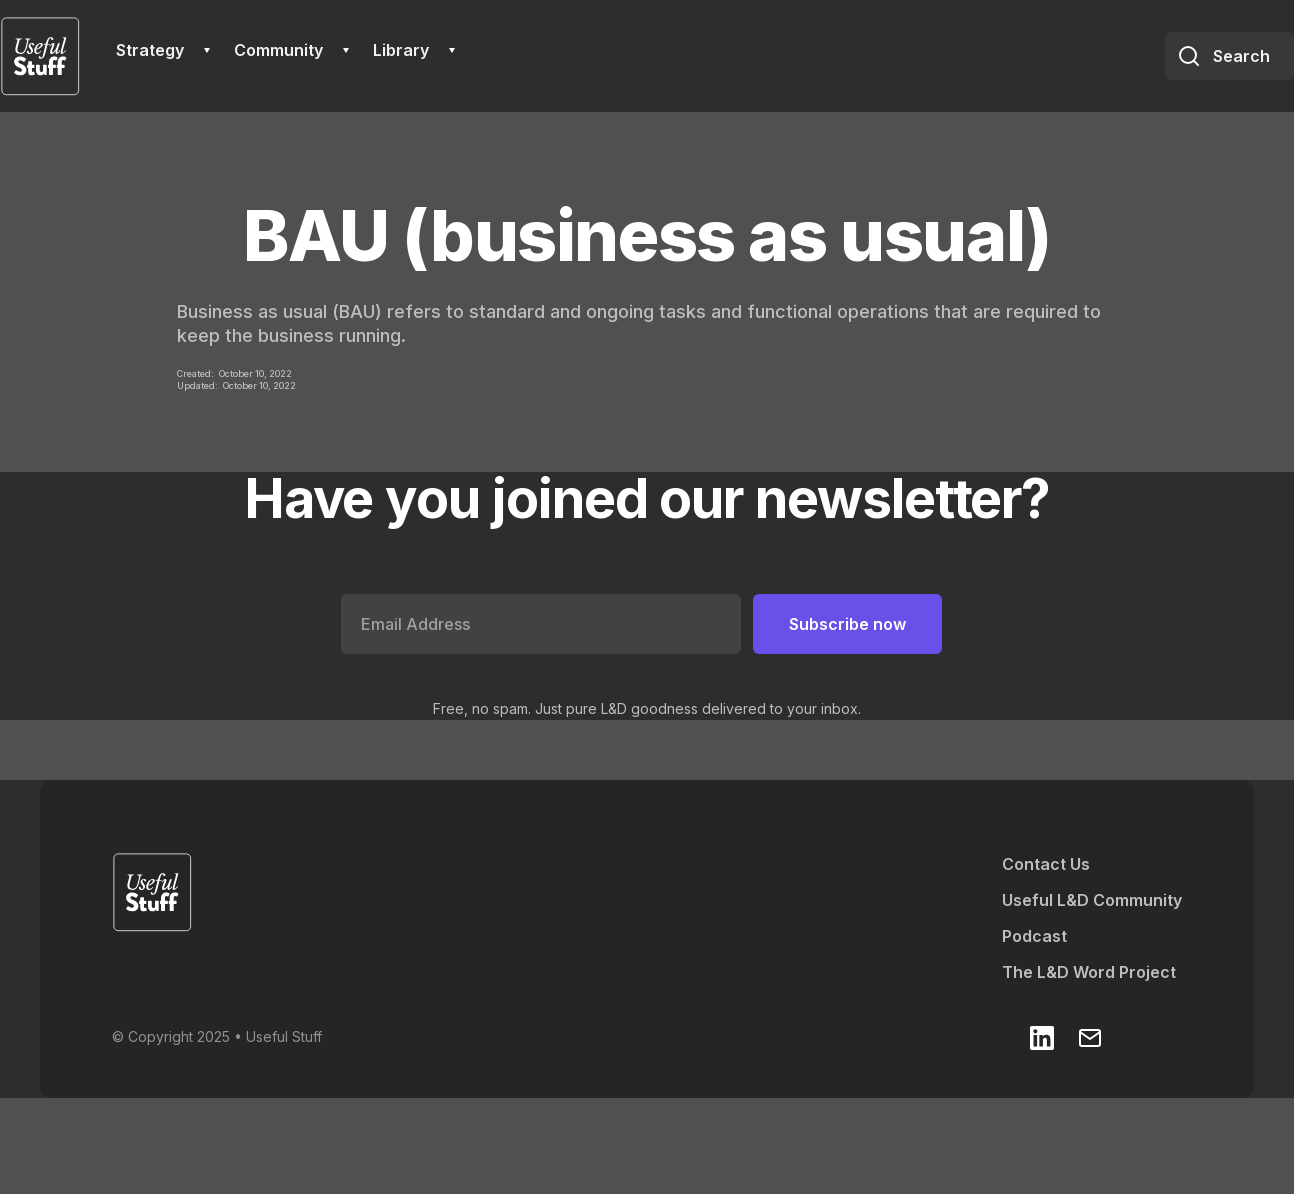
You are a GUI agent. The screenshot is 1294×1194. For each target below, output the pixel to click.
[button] (163, 50)
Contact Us (1046, 864)
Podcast (1034, 936)
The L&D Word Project (1089, 972)
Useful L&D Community (1092, 900)
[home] (40, 56)
